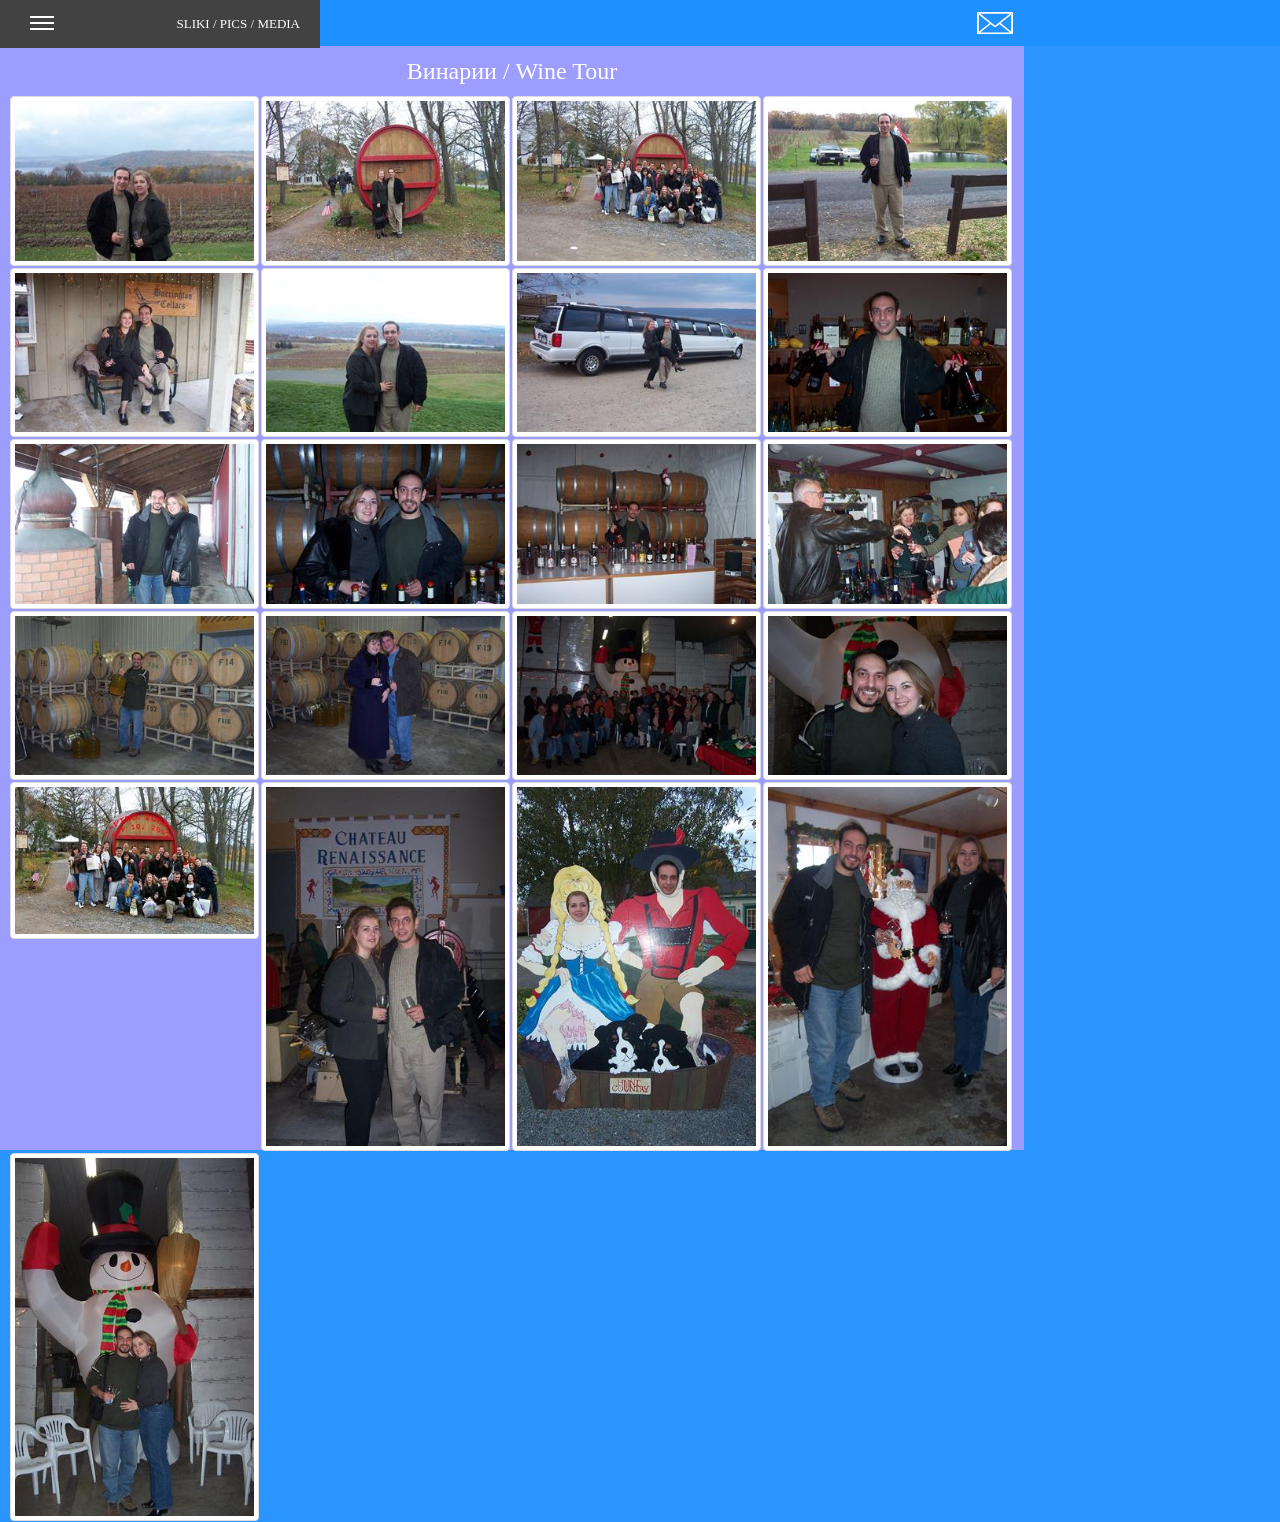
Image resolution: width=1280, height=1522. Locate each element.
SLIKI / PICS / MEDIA (165, 30)
